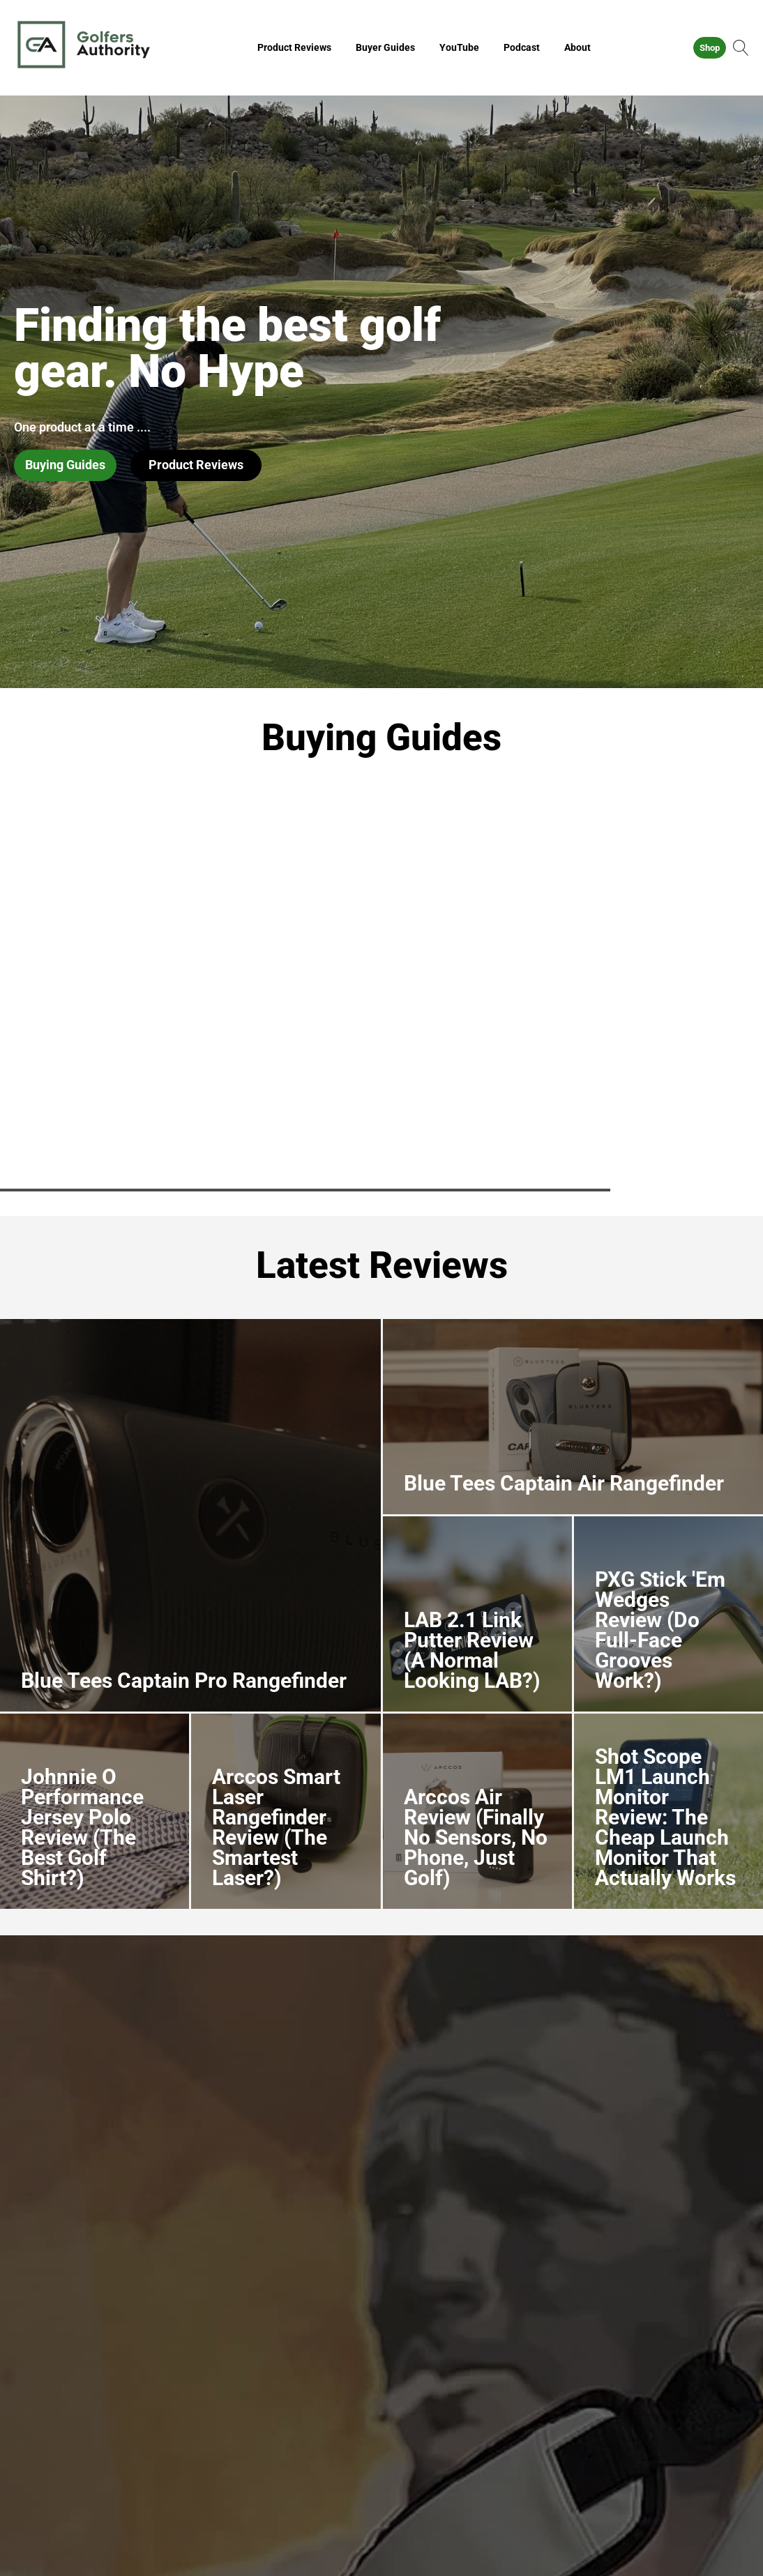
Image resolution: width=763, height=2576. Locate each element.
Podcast (522, 47)
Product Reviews (294, 47)
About (577, 47)
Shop (710, 48)
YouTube (459, 47)
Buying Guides (65, 464)
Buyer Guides (385, 47)
